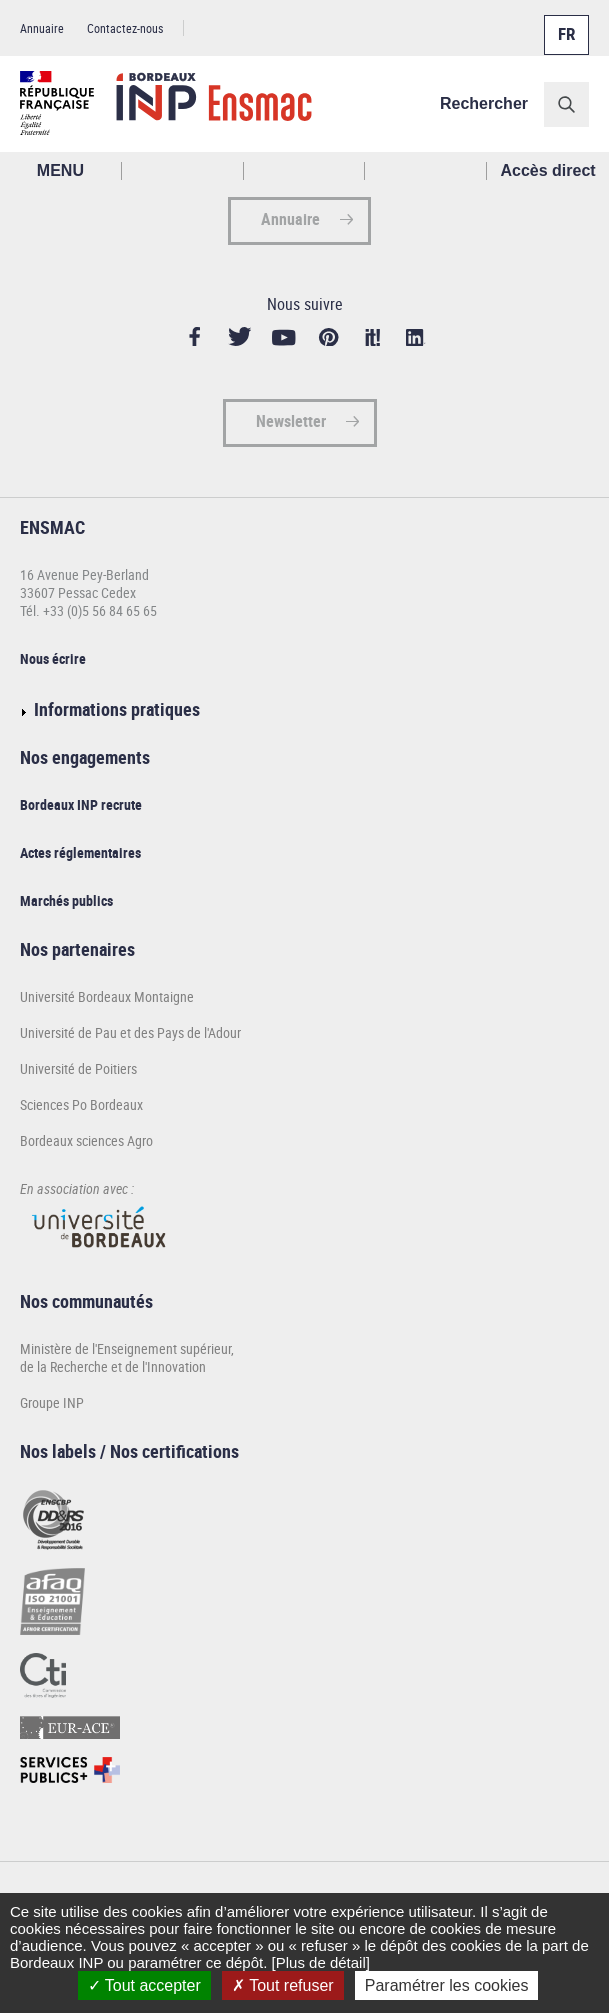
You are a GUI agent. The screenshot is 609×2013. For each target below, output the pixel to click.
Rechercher (484, 103)
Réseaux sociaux (426, 171)
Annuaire (42, 28)
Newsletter (291, 421)
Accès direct (548, 170)
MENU (60, 170)
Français (565, 23)
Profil (305, 171)
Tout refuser (283, 1985)
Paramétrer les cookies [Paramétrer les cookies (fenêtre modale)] (447, 1985)
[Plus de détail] (321, 1962)
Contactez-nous (125, 28)
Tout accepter (144, 1985)
